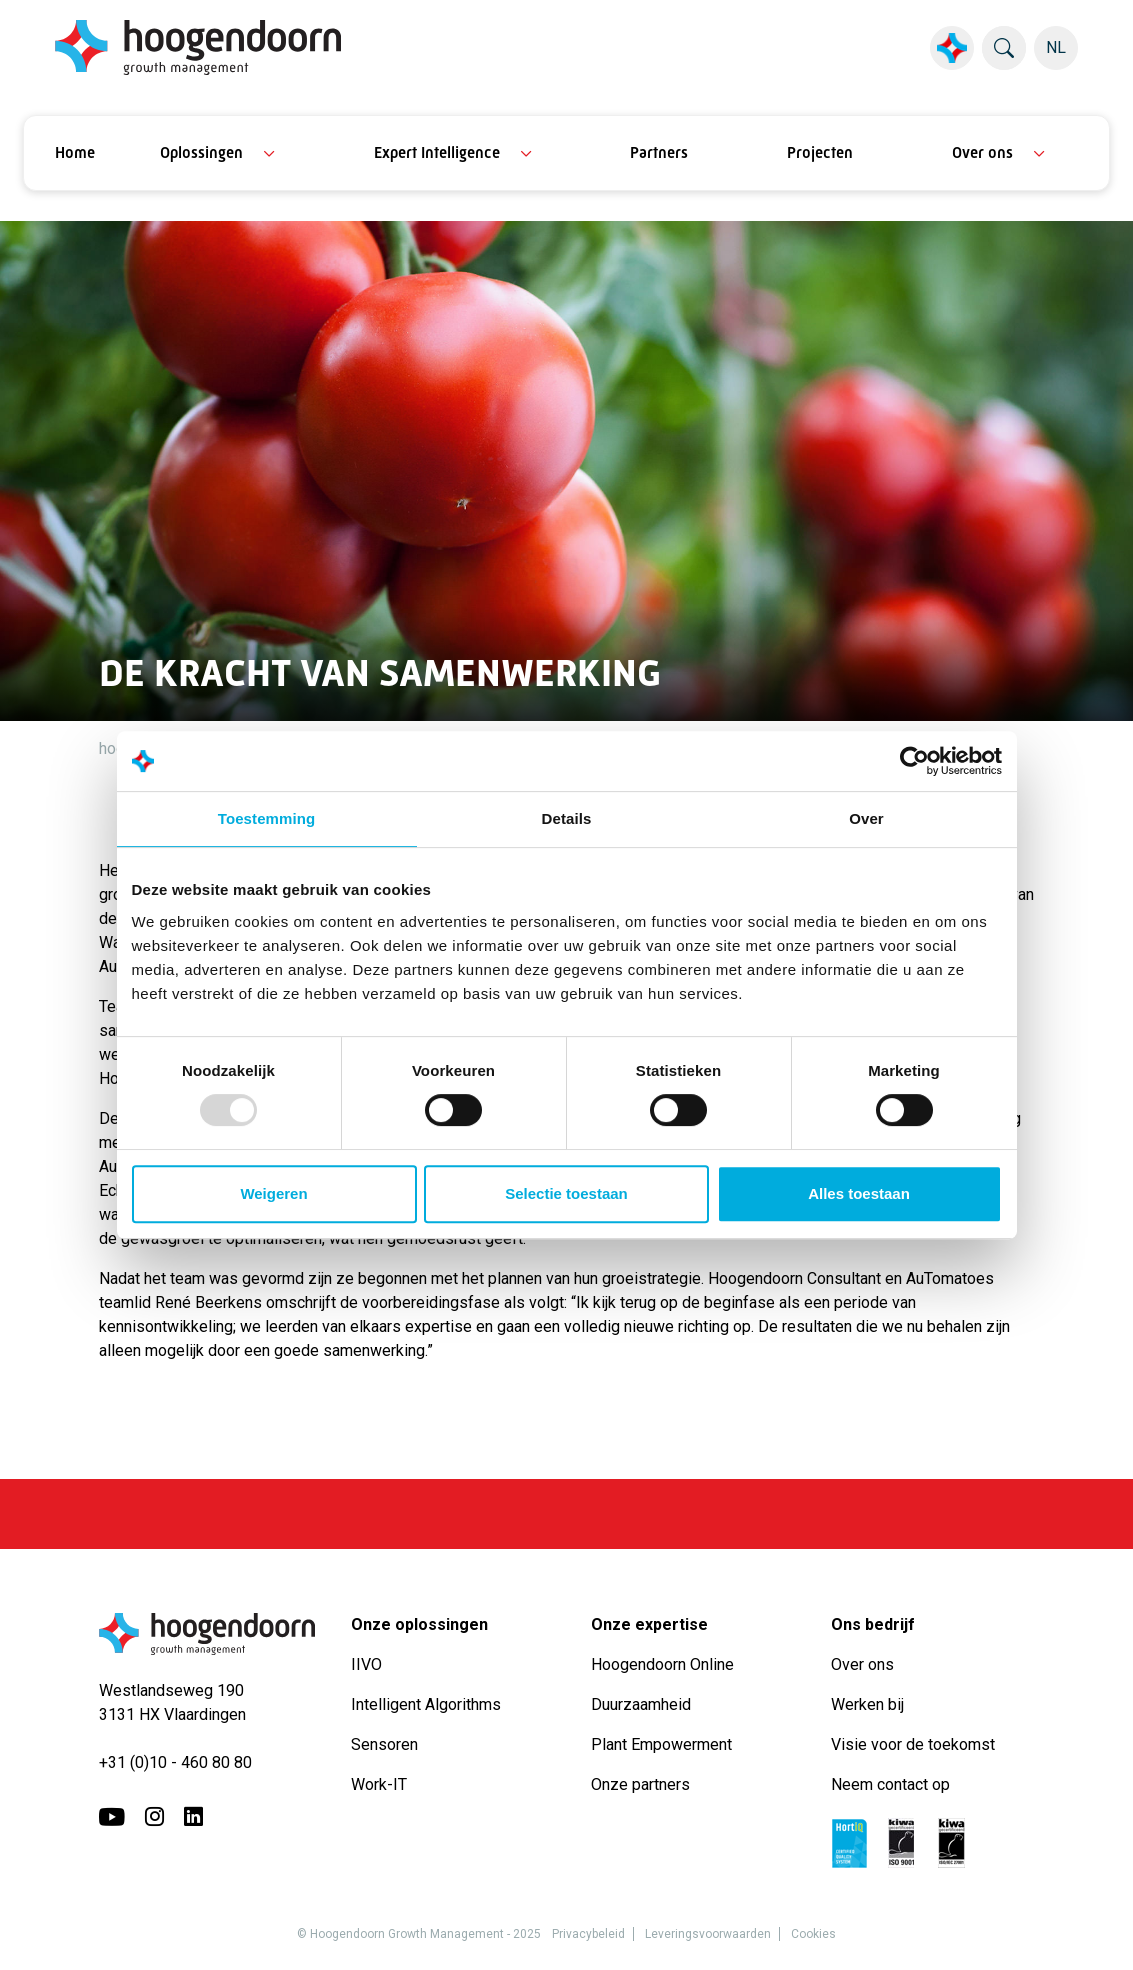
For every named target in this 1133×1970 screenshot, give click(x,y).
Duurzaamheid (643, 1704)
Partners (659, 152)
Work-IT (379, 1784)
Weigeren (273, 1193)
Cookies (813, 1934)
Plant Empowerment (663, 1744)
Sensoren (384, 1744)
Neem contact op (890, 1784)
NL (1056, 47)
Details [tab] (567, 818)
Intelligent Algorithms (426, 1704)
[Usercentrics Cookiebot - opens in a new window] (914, 761)
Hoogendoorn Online (662, 1664)
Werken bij (867, 1704)
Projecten (820, 152)
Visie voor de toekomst (913, 1744)
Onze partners (640, 1784)
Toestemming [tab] (267, 818)
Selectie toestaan (566, 1193)
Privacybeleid (588, 1934)
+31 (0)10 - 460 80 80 (175, 1762)
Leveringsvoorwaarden (708, 1934)
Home (75, 152)
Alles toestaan (859, 1193)
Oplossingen (201, 152)
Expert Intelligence (437, 152)
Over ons (982, 152)
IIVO (366, 1664)
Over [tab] (866, 818)
